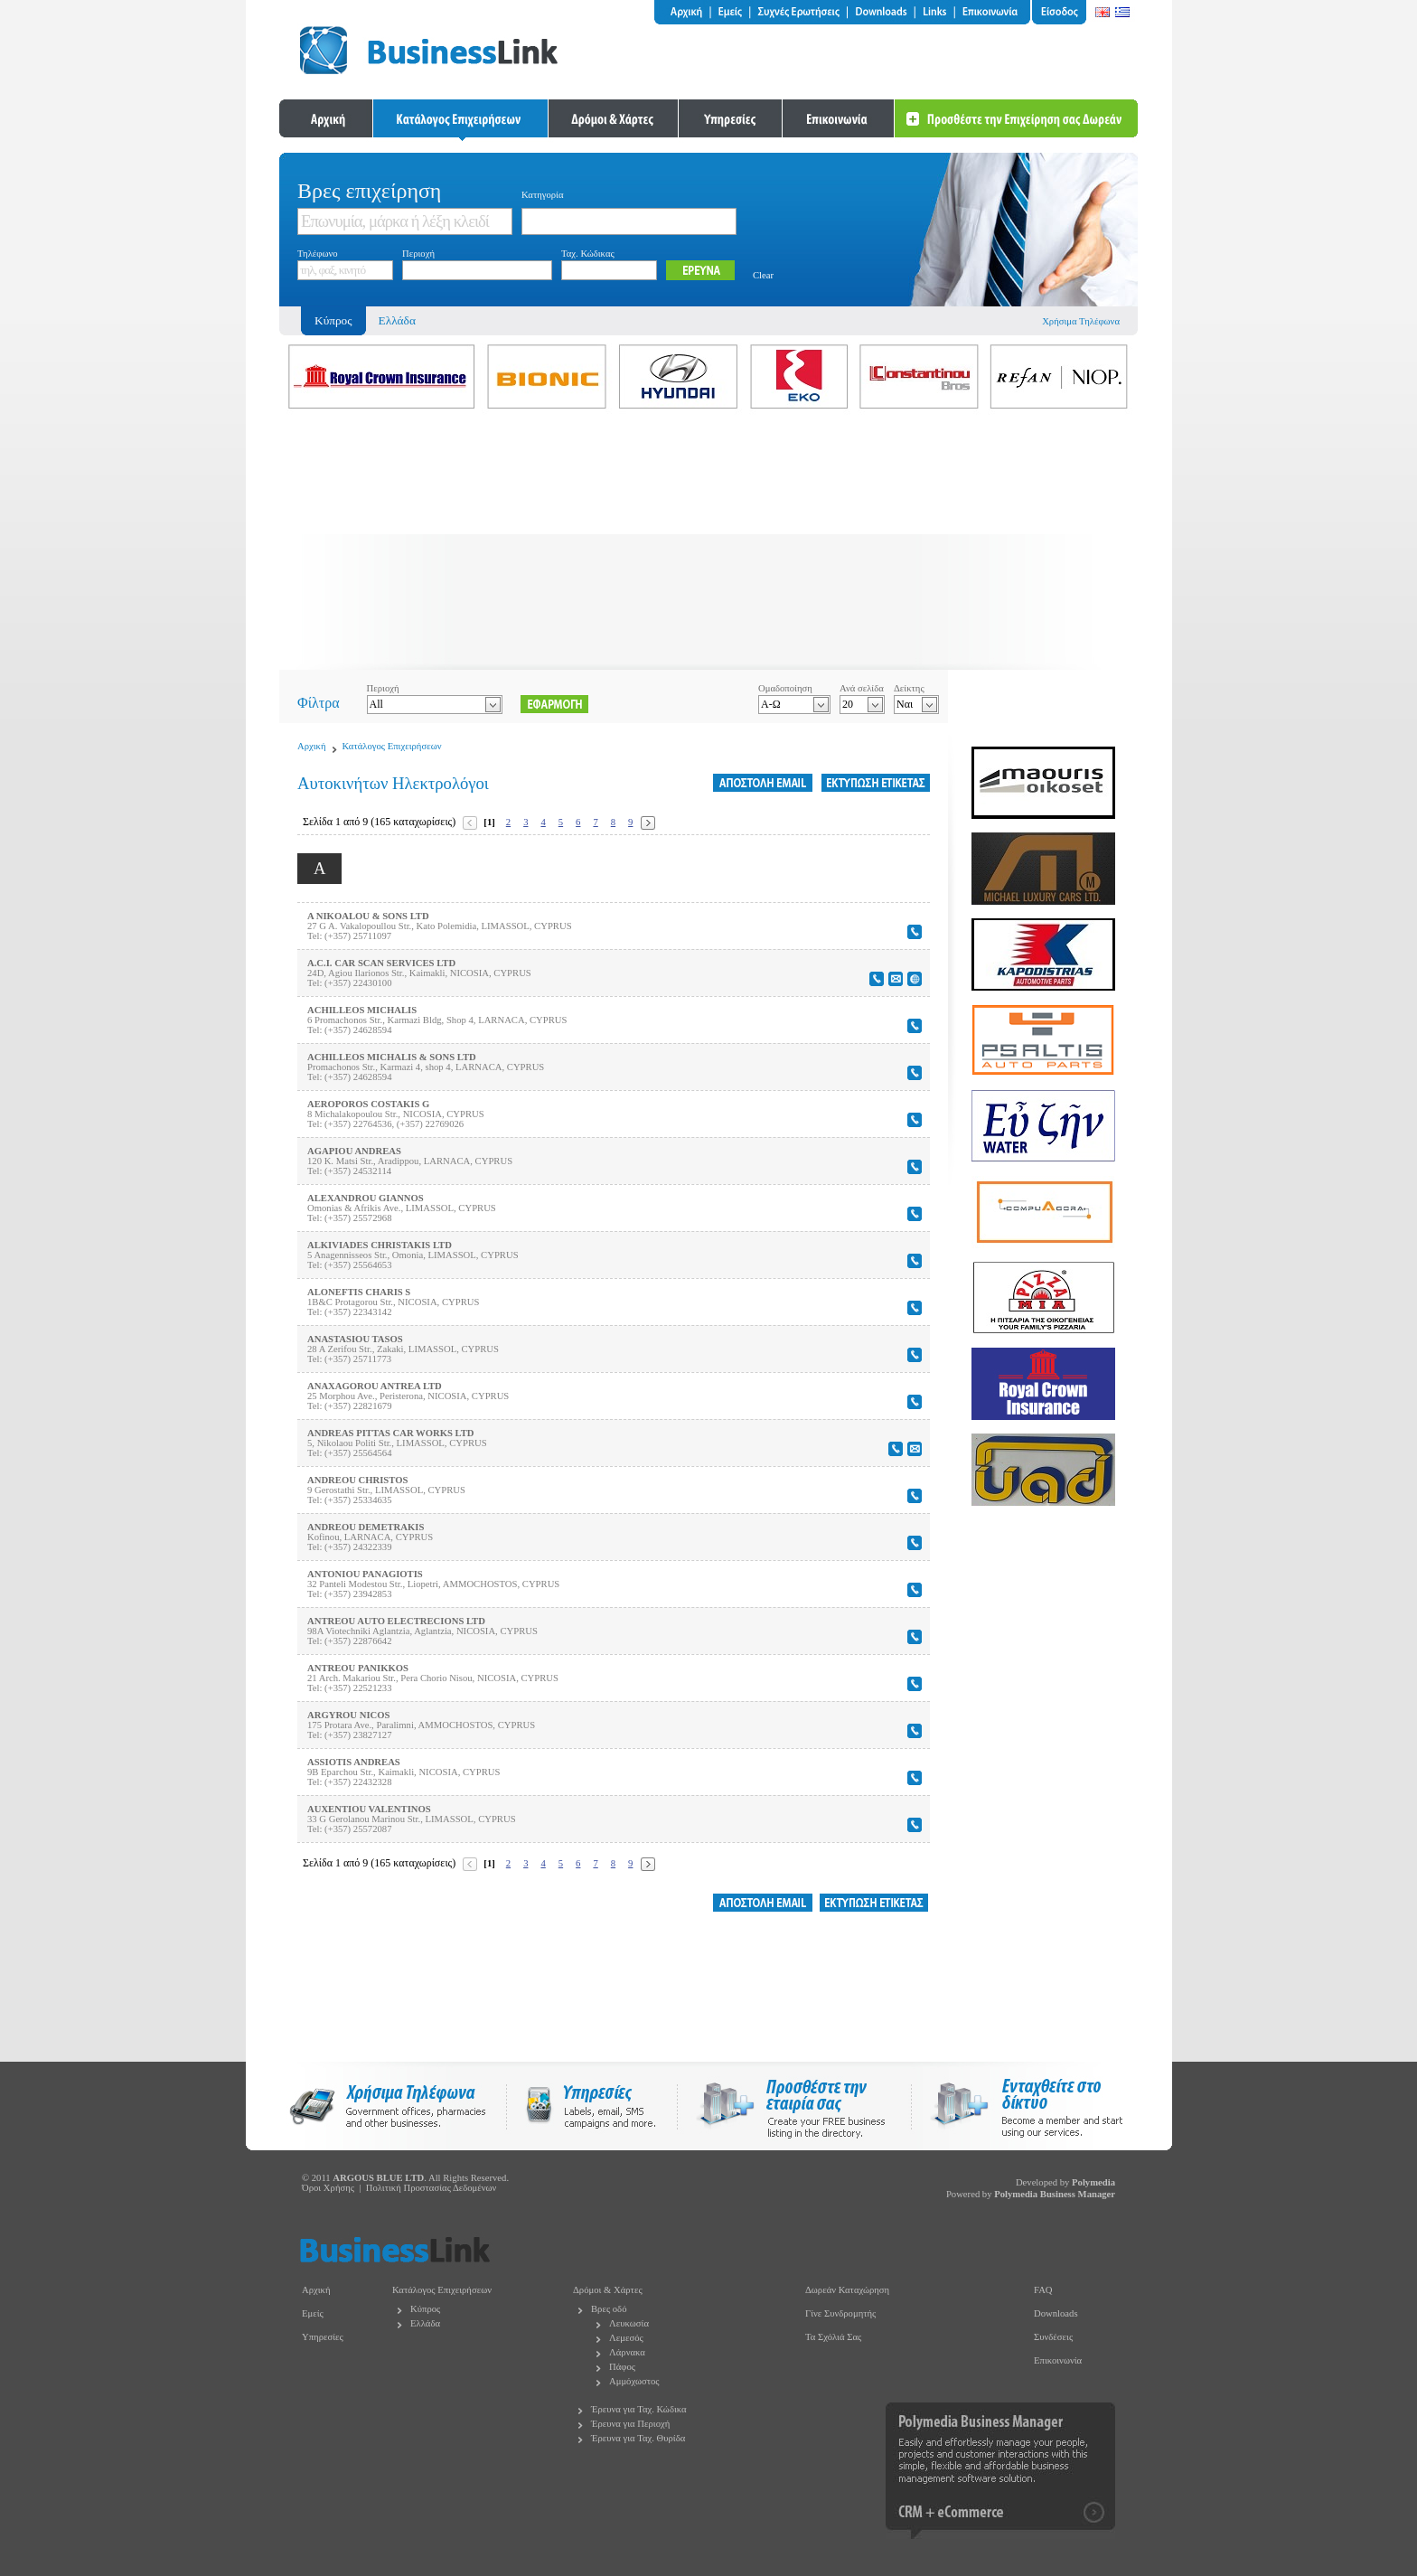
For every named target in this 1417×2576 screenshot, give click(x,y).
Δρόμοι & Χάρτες (608, 2290)
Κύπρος (425, 2309)
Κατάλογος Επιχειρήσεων (392, 746)
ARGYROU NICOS (348, 1715)
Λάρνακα (627, 2352)
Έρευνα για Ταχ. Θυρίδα (638, 2438)
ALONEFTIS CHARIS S (358, 1292)
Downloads (1056, 2313)
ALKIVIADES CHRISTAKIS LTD (379, 1245)
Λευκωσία (629, 2323)
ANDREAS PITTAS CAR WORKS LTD (390, 1433)
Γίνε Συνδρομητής (840, 2313)
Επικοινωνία (1058, 2360)
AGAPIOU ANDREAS (354, 1151)
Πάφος (622, 2367)
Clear (763, 275)
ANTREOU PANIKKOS (357, 1668)
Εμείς (313, 2313)
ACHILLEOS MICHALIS (362, 1010)
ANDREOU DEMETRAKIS (365, 1527)
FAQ (1043, 2290)
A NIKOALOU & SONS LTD (368, 916)
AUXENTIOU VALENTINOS (369, 1809)
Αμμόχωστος (634, 2381)
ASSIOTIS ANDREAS (353, 1762)
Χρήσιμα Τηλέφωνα (1081, 321)
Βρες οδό (608, 2309)
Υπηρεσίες (322, 2337)
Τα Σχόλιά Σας (833, 2337)
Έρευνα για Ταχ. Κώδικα (639, 2409)
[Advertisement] (708, 543)
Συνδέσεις (1053, 2337)
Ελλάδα (397, 320)
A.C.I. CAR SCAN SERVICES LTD (381, 963)
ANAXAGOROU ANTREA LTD (374, 1386)
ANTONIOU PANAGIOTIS (365, 1574)
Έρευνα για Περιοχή (630, 2424)
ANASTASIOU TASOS (355, 1339)
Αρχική (311, 746)
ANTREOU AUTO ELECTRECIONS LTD (396, 1621)
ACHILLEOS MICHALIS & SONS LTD (391, 1057)
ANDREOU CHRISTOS (357, 1480)
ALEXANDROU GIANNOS (365, 1198)
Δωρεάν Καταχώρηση (847, 2290)
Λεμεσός (626, 2338)
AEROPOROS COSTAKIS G (368, 1104)
